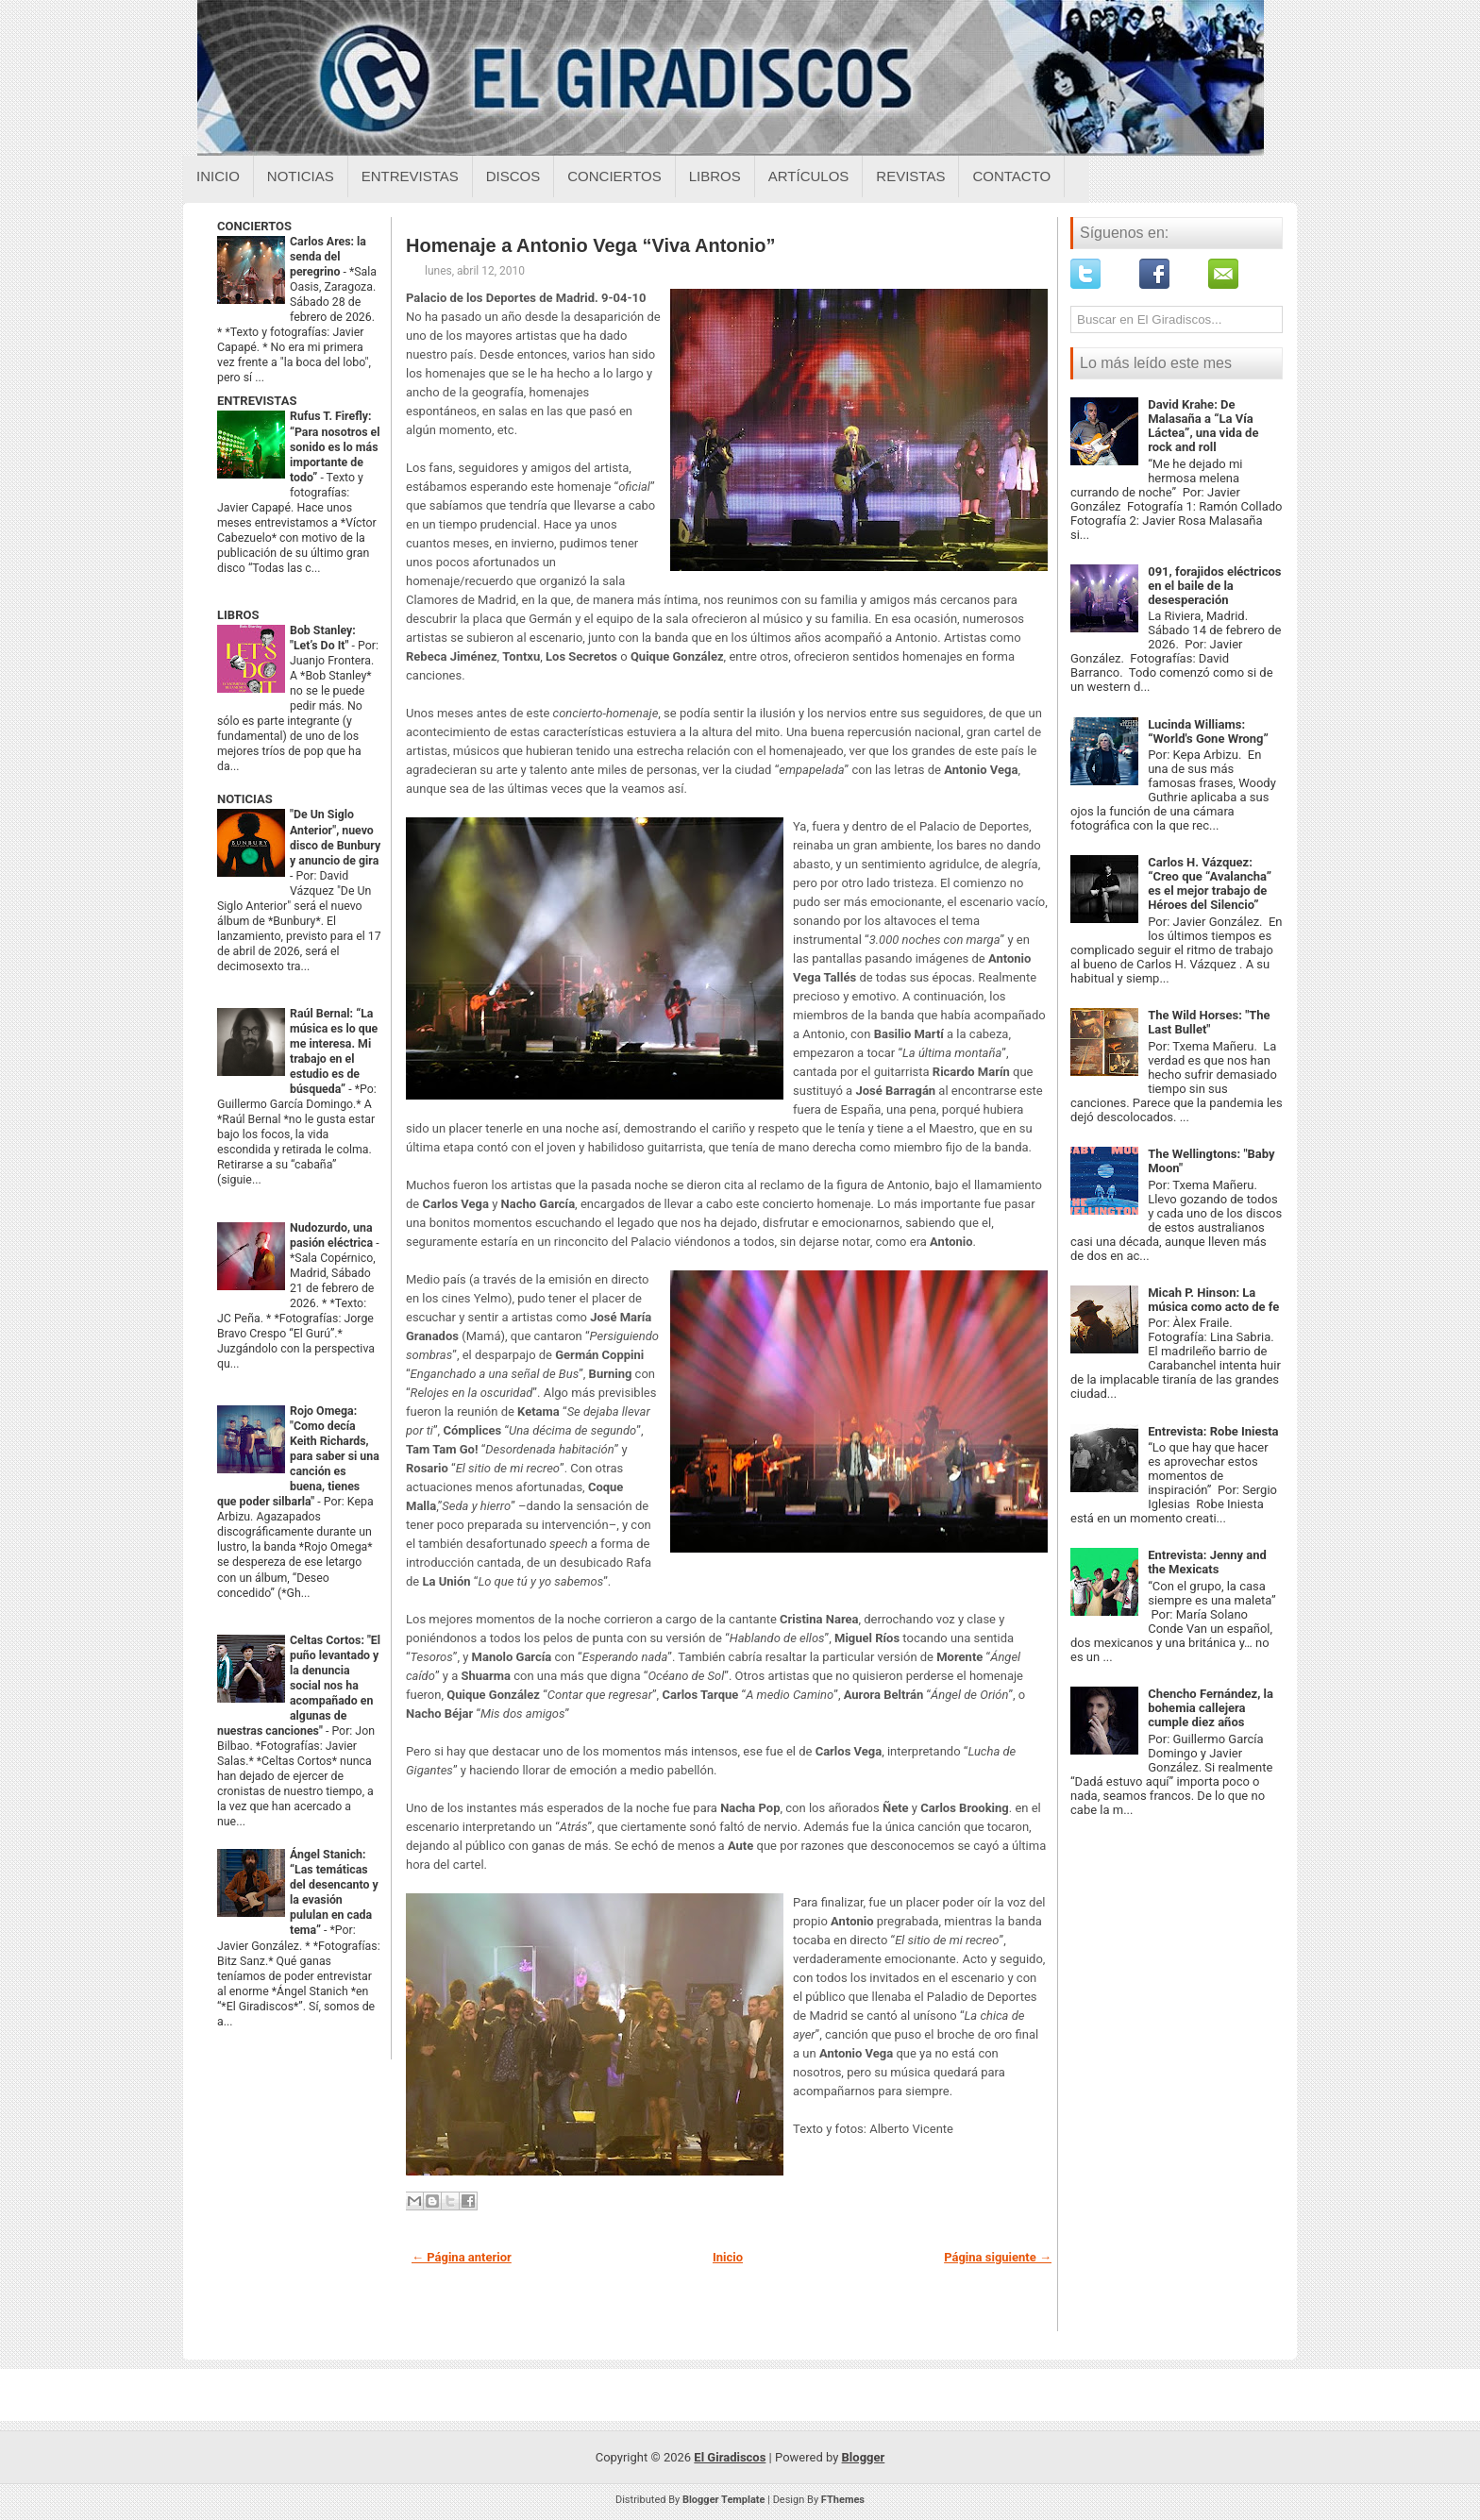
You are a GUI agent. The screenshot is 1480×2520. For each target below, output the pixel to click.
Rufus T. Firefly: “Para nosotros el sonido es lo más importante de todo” (334, 446)
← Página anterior (462, 2257)
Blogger (863, 2457)
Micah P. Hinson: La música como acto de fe (1213, 1299)
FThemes (843, 2500)
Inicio (218, 176)
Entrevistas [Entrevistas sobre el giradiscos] (410, 176)
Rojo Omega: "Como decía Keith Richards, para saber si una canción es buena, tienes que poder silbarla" (298, 1456)
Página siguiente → (997, 2257)
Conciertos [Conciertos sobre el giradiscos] (614, 176)
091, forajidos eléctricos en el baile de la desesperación (1214, 585)
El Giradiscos (729, 2457)
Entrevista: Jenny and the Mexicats (1207, 1562)
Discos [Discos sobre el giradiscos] (513, 176)
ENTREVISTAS (256, 401)
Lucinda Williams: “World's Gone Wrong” (1208, 731)
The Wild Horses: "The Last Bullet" (1209, 1022)
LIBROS (238, 615)
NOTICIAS (245, 799)
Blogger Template (723, 2500)
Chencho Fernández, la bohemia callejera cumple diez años (1210, 1708)
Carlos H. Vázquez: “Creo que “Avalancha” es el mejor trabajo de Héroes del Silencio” (1209, 883)
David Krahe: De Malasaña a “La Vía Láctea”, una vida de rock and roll (1203, 425)
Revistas (910, 176)
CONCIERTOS (254, 226)
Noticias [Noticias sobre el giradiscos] (300, 176)
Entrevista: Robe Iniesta (1213, 1431)
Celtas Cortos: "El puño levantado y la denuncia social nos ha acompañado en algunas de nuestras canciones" (298, 1686)
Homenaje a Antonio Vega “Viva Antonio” (591, 245)
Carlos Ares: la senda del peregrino (328, 256)
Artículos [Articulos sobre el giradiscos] (808, 176)
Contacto (1011, 176)
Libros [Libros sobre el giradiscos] (715, 176)
